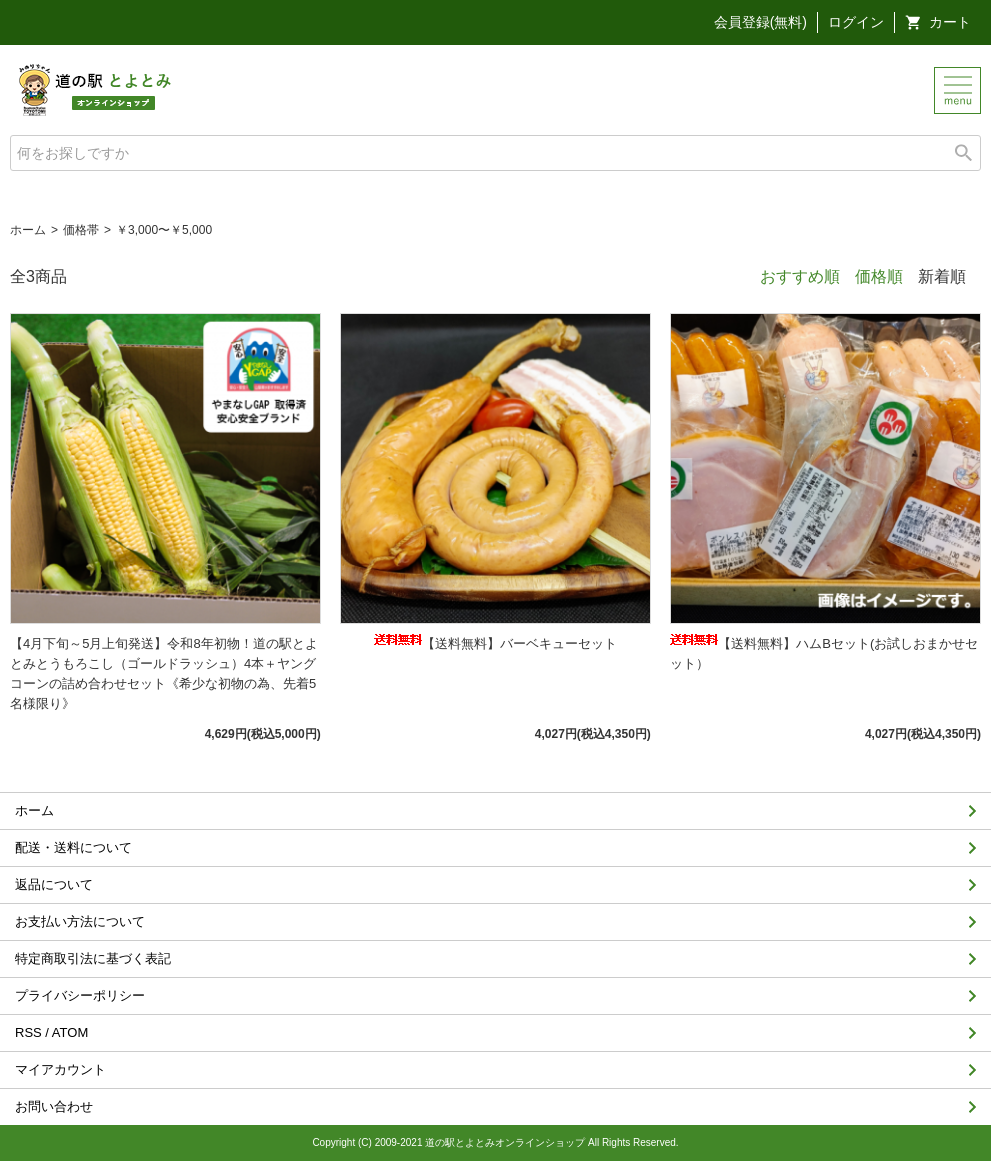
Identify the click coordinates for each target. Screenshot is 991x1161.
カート (950, 22)
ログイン (856, 22)
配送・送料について (73, 847)
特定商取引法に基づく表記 (93, 958)
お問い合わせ (54, 1106)
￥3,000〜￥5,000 (164, 230)
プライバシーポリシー (80, 995)
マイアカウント (60, 1069)
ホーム (28, 230)
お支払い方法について (80, 921)
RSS (28, 1032)
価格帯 (81, 230)
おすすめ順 (800, 276)
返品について (54, 884)
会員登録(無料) (760, 22)
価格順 (879, 276)
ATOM (70, 1032)
